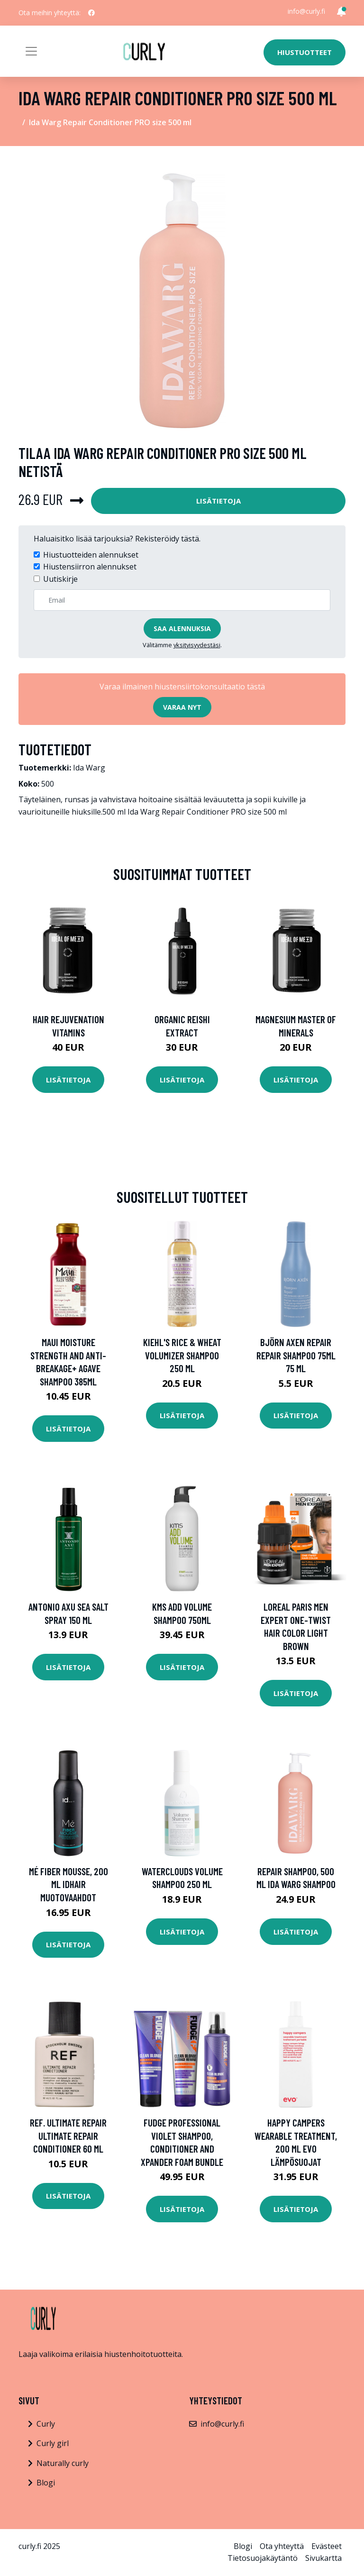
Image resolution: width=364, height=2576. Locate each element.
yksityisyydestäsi (196, 645)
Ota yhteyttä (282, 2546)
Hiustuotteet (304, 52)
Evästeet (326, 2546)
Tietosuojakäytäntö (263, 2558)
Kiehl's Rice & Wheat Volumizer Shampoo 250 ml (182, 1355)
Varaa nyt (182, 707)
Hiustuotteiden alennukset (90, 555)
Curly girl (52, 2443)
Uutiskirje (60, 579)
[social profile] (91, 13)
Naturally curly (62, 2463)
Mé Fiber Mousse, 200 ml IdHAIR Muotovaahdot (68, 1884)
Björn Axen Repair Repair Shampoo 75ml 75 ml (296, 1355)
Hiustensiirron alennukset (89, 566)
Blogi (45, 2482)
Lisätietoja (218, 500)
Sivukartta (323, 2558)
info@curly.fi (306, 11)
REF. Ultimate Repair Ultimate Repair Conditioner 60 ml (68, 2135)
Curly (45, 2424)
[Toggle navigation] (31, 51)
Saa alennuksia (182, 628)
